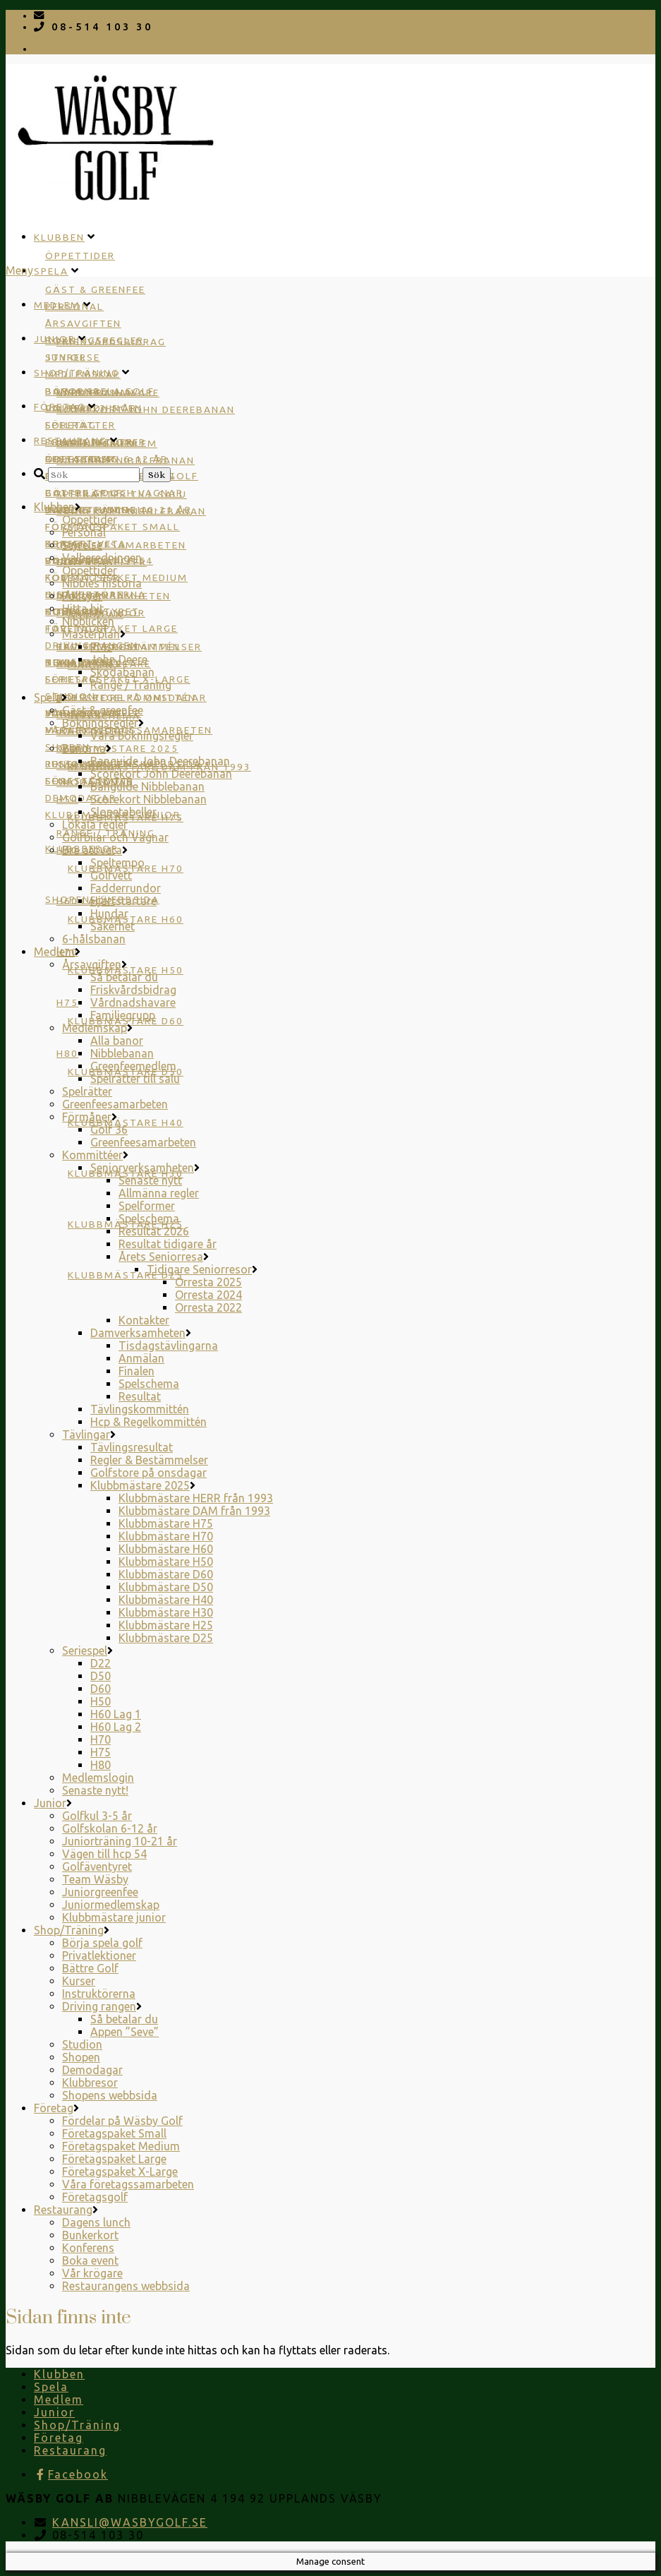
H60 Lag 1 (115, 1714)
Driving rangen (99, 2006)
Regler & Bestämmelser (149, 1460)
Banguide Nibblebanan (147, 786)
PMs (101, 646)
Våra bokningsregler (141, 735)
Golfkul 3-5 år (97, 1815)
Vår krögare (92, 2273)
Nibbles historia (102, 583)
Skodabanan (122, 672)
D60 (100, 1688)
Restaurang (70, 440)
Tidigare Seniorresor (199, 1269)
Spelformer (147, 1205)
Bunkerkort (90, 2235)
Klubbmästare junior (114, 1917)
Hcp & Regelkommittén (148, 1421)
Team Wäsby (95, 1879)
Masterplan (91, 634)
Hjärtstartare (123, 900)
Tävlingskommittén (139, 1409)
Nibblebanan (122, 1053)
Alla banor (116, 1040)
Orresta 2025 (208, 1282)
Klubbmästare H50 (166, 1561)
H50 (100, 1701)
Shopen (81, 2057)
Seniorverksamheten (142, 1167)
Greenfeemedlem (133, 1066)
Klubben (59, 237)
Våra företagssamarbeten (128, 2184)
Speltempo (117, 862)
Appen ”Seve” (124, 2031)
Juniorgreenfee (100, 1892)
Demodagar (92, 2069)
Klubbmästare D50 (166, 1587)
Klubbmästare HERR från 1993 (196, 1498)
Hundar (109, 913)
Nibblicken (88, 621)
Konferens (88, 2247)
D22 (100, 1663)
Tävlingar (86, 1434)
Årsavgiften (83, 323)
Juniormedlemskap (110, 1904)
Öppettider (80, 255)
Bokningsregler (100, 723)
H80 (67, 1053)
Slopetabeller (123, 811)
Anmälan (141, 1358)
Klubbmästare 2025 (117, 748)
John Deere (118, 659)
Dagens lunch (87, 509)
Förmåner (86, 1116)
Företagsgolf (89, 780)
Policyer (82, 595)
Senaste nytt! (95, 1790)
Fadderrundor (125, 888)
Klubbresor (90, 2082)
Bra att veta (92, 850)
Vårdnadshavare (133, 1002)
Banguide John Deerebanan (160, 761)
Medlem (57, 305)
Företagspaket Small (112, 526)
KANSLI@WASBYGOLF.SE (132, 15)
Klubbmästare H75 (166, 1523)
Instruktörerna (98, 1993)
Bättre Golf (84, 492)
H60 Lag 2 (115, 1726)
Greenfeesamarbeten (121, 545)
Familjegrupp (122, 1015)
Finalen (136, 1371)
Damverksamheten (138, 1332)
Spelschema (149, 1218)
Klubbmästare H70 (166, 1536)
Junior (54, 339)
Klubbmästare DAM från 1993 (194, 1510)
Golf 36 (109, 1129)
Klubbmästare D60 (166, 1574)
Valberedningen (102, 557)
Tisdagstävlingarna (168, 1345)
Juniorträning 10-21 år (119, 1841)
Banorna (84, 748)
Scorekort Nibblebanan (148, 799)
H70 (100, 1739)
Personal (84, 532)
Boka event (90, 2260)
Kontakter (144, 1320)
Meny (19, 270)
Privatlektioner (99, 1955)
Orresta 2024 (208, 1294)
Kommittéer (92, 1155)
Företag (59, 406)
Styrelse (82, 545)
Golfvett (111, 875)
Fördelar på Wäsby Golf (122, 2120)
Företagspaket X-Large (120, 2171)
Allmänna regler (159, 1193)
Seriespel (84, 1650)
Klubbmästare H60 (166, 1548)
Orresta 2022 (208, 1307)
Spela (51, 271)
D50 (100, 1676)
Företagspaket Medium (121, 2146)
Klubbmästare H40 (125, 1122)
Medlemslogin (98, 1777)
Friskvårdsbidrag (111, 341)
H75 (67, 1002)
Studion (70, 696)
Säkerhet (112, 926)
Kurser (78, 1981)
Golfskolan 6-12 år (109, 1828)
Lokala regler (95, 824)
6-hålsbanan (94, 939)
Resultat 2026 (154, 1231)
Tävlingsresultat (131, 1447)
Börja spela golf (99, 391)
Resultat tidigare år (168, 1244)
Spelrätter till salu (135, 1078)
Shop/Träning (76, 372)
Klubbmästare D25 (125, 1275)
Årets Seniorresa (161, 1256)
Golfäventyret (97, 1866)
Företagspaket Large (114, 2158)
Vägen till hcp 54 (104, 1853)
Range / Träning (130, 684)
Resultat (140, 1396)
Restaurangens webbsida (126, 2286)
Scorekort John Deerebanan (145, 409)
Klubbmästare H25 (166, 1625)
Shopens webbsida (109, 2095)
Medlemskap (94, 1028)
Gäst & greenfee (95, 289)
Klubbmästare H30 (166, 1612)
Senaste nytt (150, 1180)
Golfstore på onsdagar (131, 697)
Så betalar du (124, 977)
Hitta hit (83, 608)
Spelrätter (87, 1091)
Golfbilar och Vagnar (115, 837)
